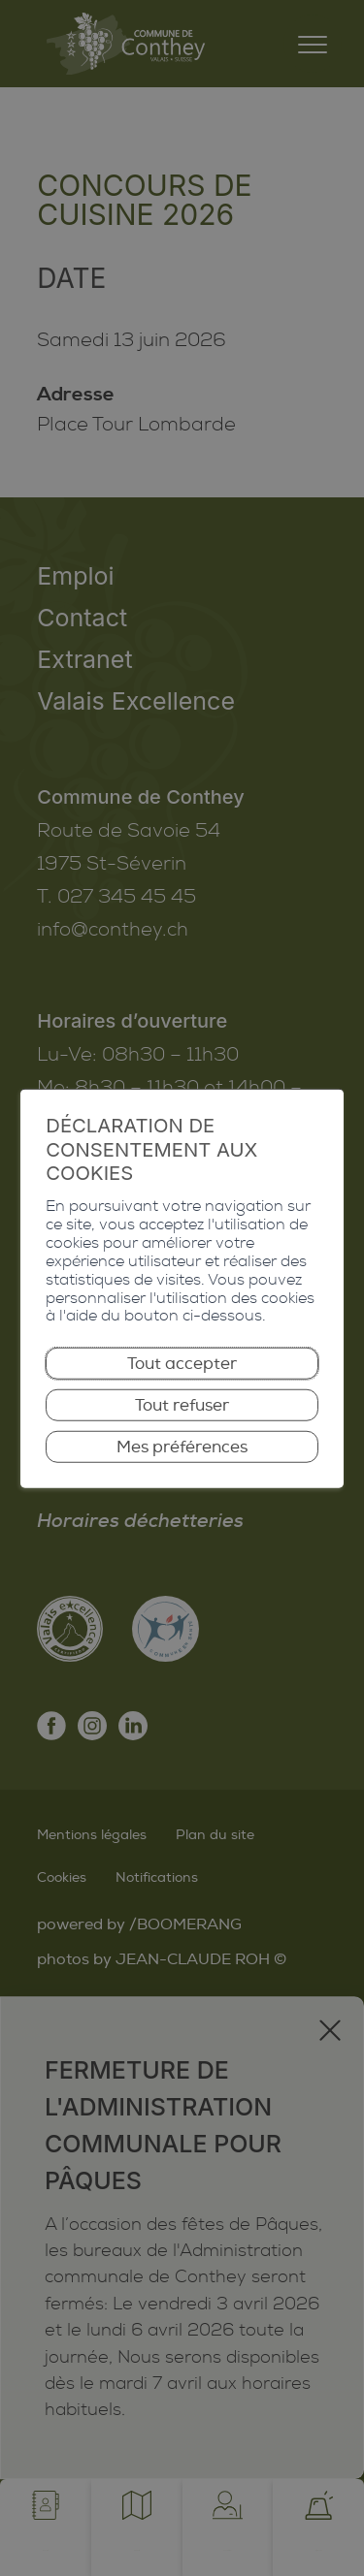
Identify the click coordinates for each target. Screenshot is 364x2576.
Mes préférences (182, 1457)
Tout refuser (182, 1414)
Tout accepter (182, 1370)
